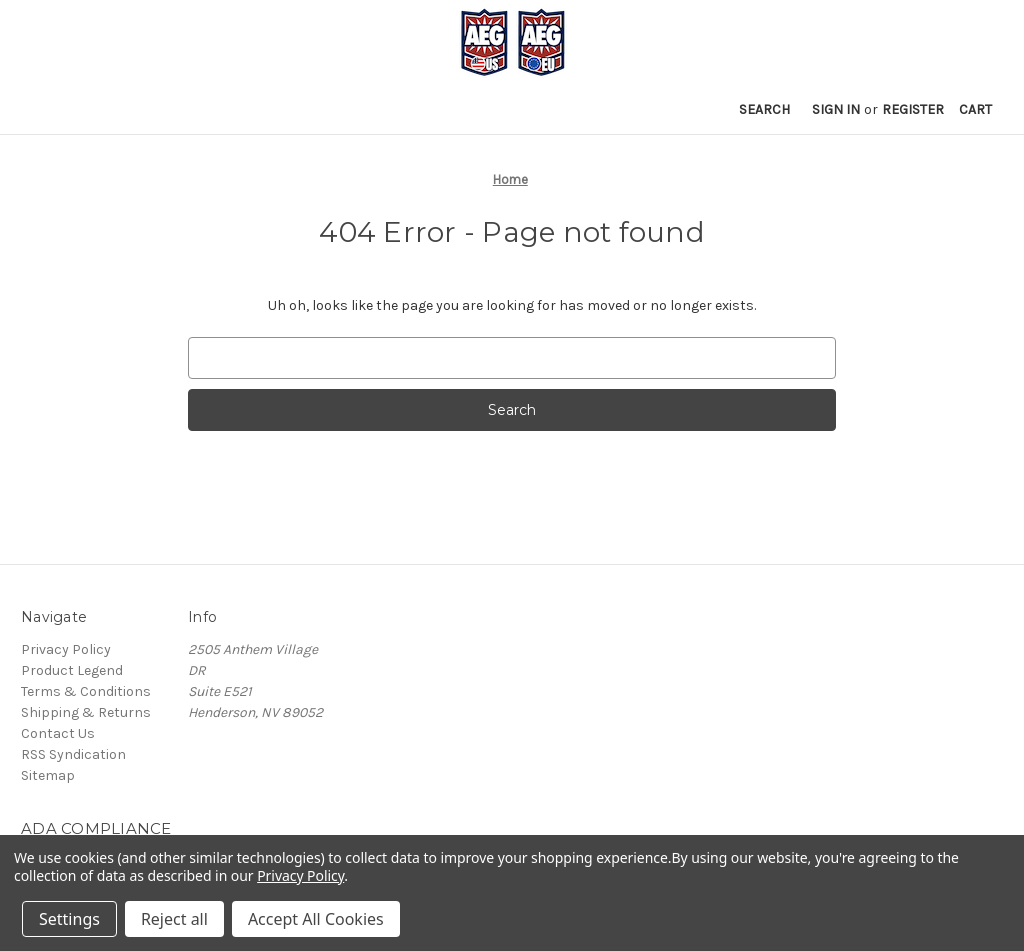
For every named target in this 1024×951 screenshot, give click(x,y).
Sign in (836, 109)
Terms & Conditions (86, 691)
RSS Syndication (73, 754)
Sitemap (48, 775)
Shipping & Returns (86, 712)
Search (764, 109)
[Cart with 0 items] (975, 109)
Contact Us (58, 733)
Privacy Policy (66, 649)
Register (913, 109)
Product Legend (72, 670)
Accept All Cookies (316, 919)
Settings (69, 919)
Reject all (174, 919)
